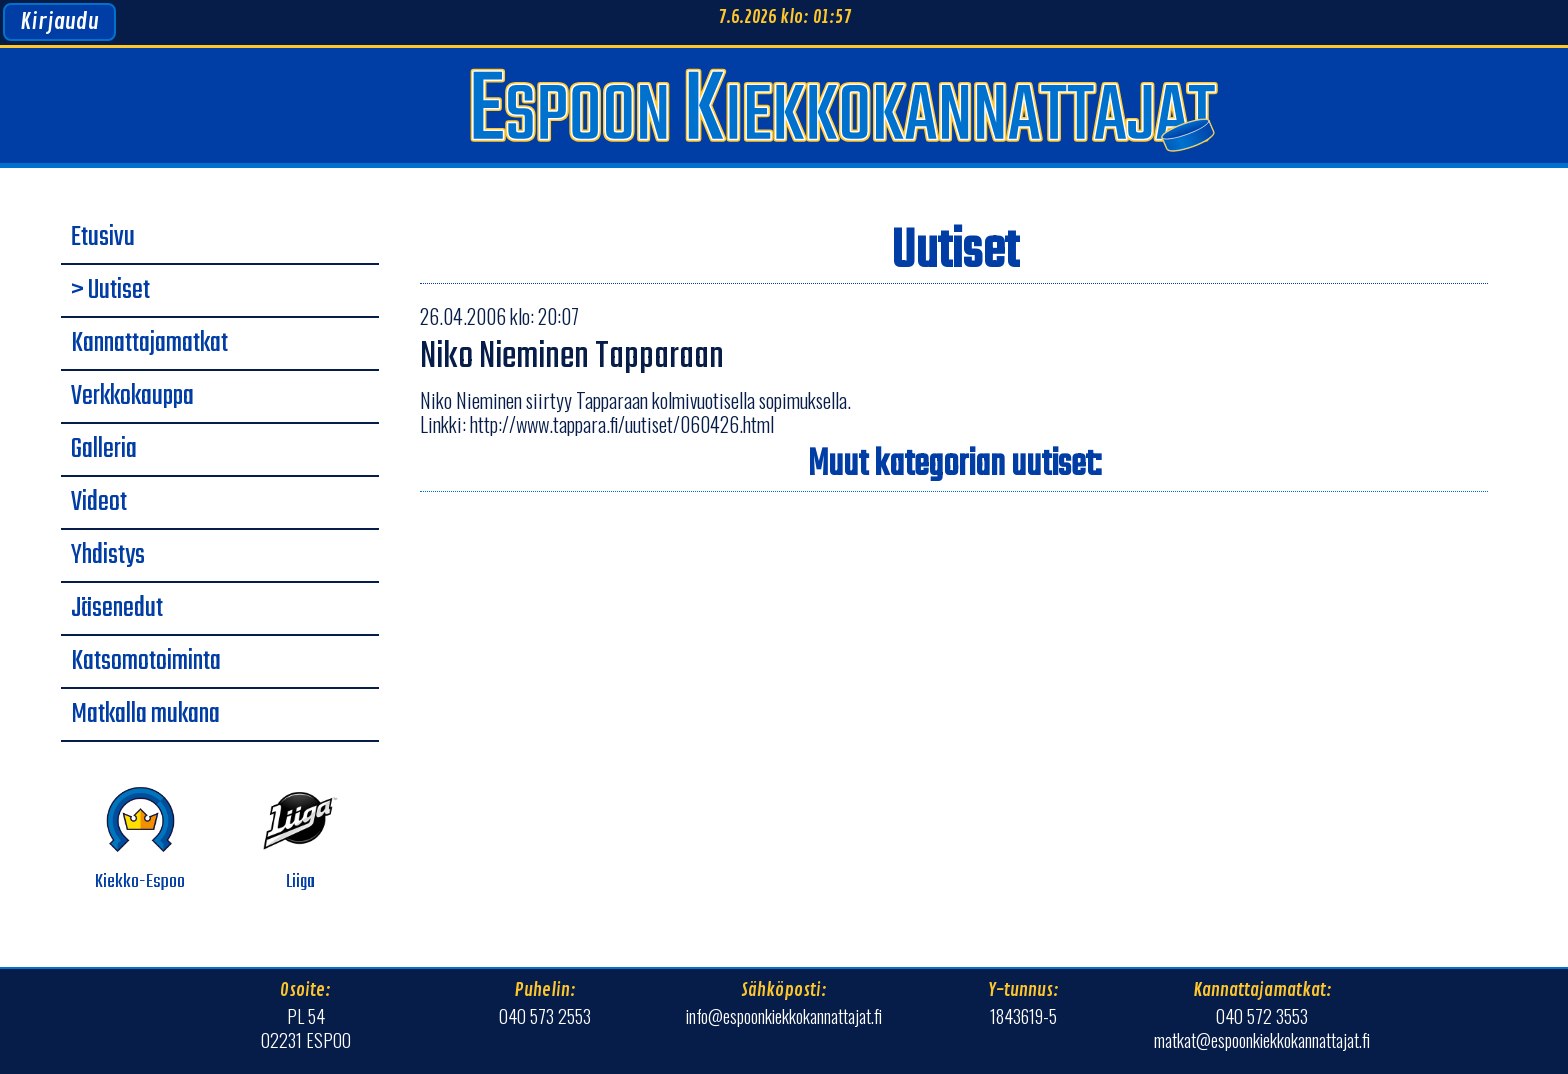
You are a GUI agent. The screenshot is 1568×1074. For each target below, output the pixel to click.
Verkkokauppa (132, 397)
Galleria (104, 450)
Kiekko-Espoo (140, 839)
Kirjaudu (59, 22)
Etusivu (103, 238)
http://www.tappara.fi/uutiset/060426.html (622, 424)
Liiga (300, 839)
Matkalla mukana (145, 715)
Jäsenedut (117, 609)
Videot (99, 503)
